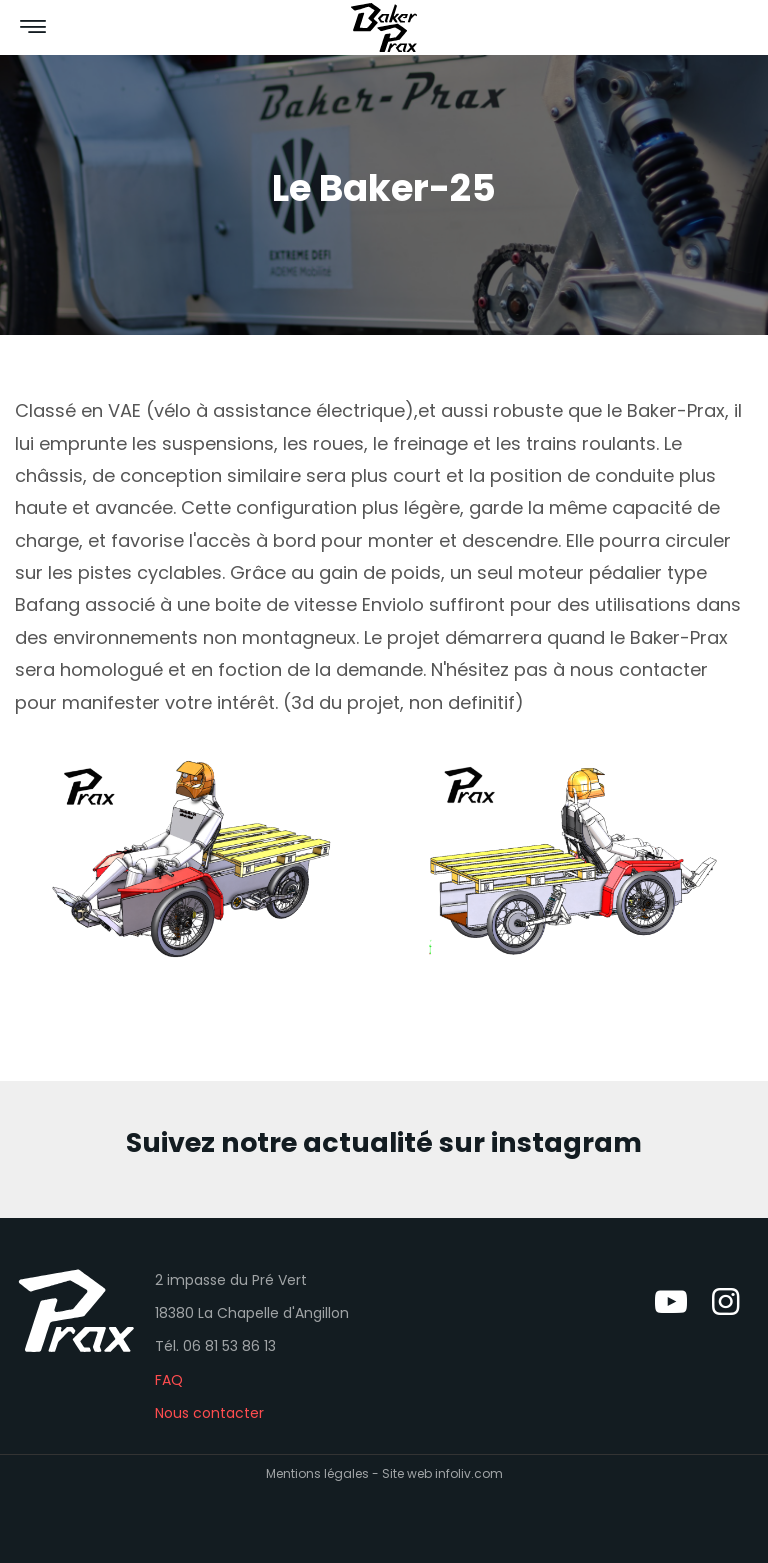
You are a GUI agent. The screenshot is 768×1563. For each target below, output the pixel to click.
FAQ (169, 1380)
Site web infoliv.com (442, 1473)
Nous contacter (209, 1413)
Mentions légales (317, 1473)
